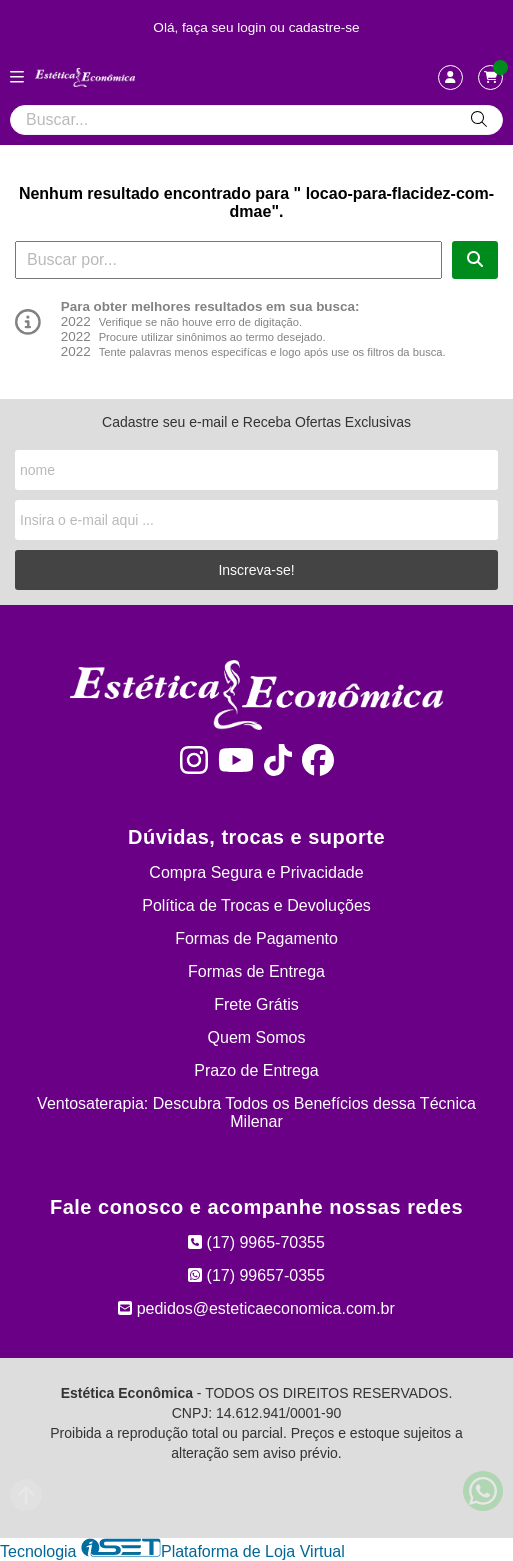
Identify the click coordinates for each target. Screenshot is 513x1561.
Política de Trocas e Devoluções (256, 905)
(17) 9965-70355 (256, 1242)
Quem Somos (257, 1037)
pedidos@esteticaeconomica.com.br (256, 1308)
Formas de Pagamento (256, 938)
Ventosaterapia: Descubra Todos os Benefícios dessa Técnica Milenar (256, 1112)
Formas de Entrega (256, 971)
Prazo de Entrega (256, 1070)
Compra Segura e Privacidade (256, 872)
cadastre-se (324, 27)
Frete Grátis (256, 1004)
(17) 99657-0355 (256, 1275)
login (253, 27)
